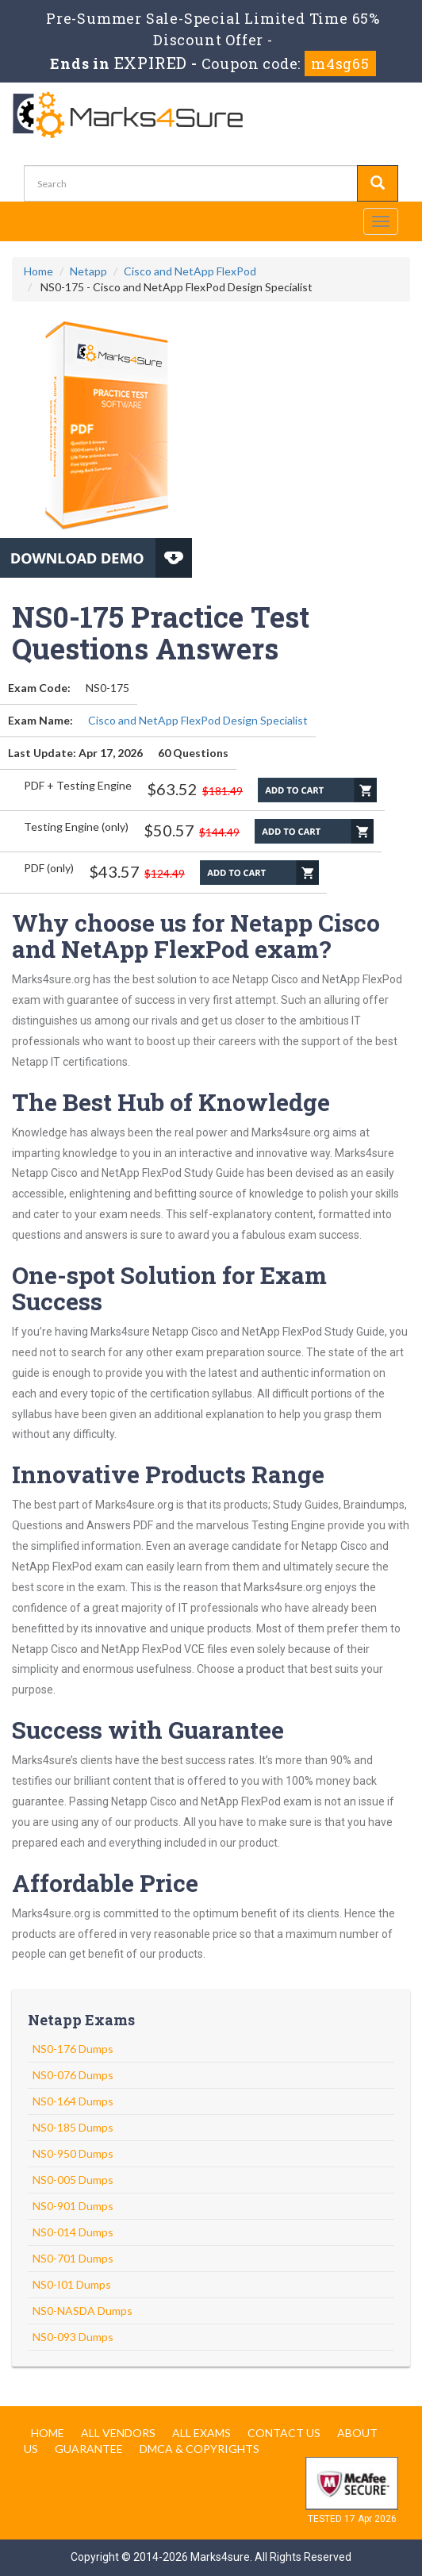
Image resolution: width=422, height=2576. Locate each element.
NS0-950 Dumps (73, 2153)
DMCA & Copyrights (199, 2448)
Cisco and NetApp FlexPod (190, 271)
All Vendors (118, 2433)
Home (38, 271)
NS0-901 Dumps (73, 2206)
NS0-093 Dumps (73, 2336)
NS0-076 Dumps (73, 2075)
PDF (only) (49, 868)
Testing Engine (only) (76, 826)
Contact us (283, 2433)
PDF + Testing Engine (78, 785)
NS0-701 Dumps (73, 2258)
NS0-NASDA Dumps (82, 2310)
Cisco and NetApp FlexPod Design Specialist (198, 720)
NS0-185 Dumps (73, 2127)
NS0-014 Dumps (73, 2232)
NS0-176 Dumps (73, 2048)
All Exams (201, 2433)
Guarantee (89, 2448)
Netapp (88, 271)
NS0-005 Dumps (73, 2179)
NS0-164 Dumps (73, 2101)
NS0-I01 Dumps (72, 2284)
